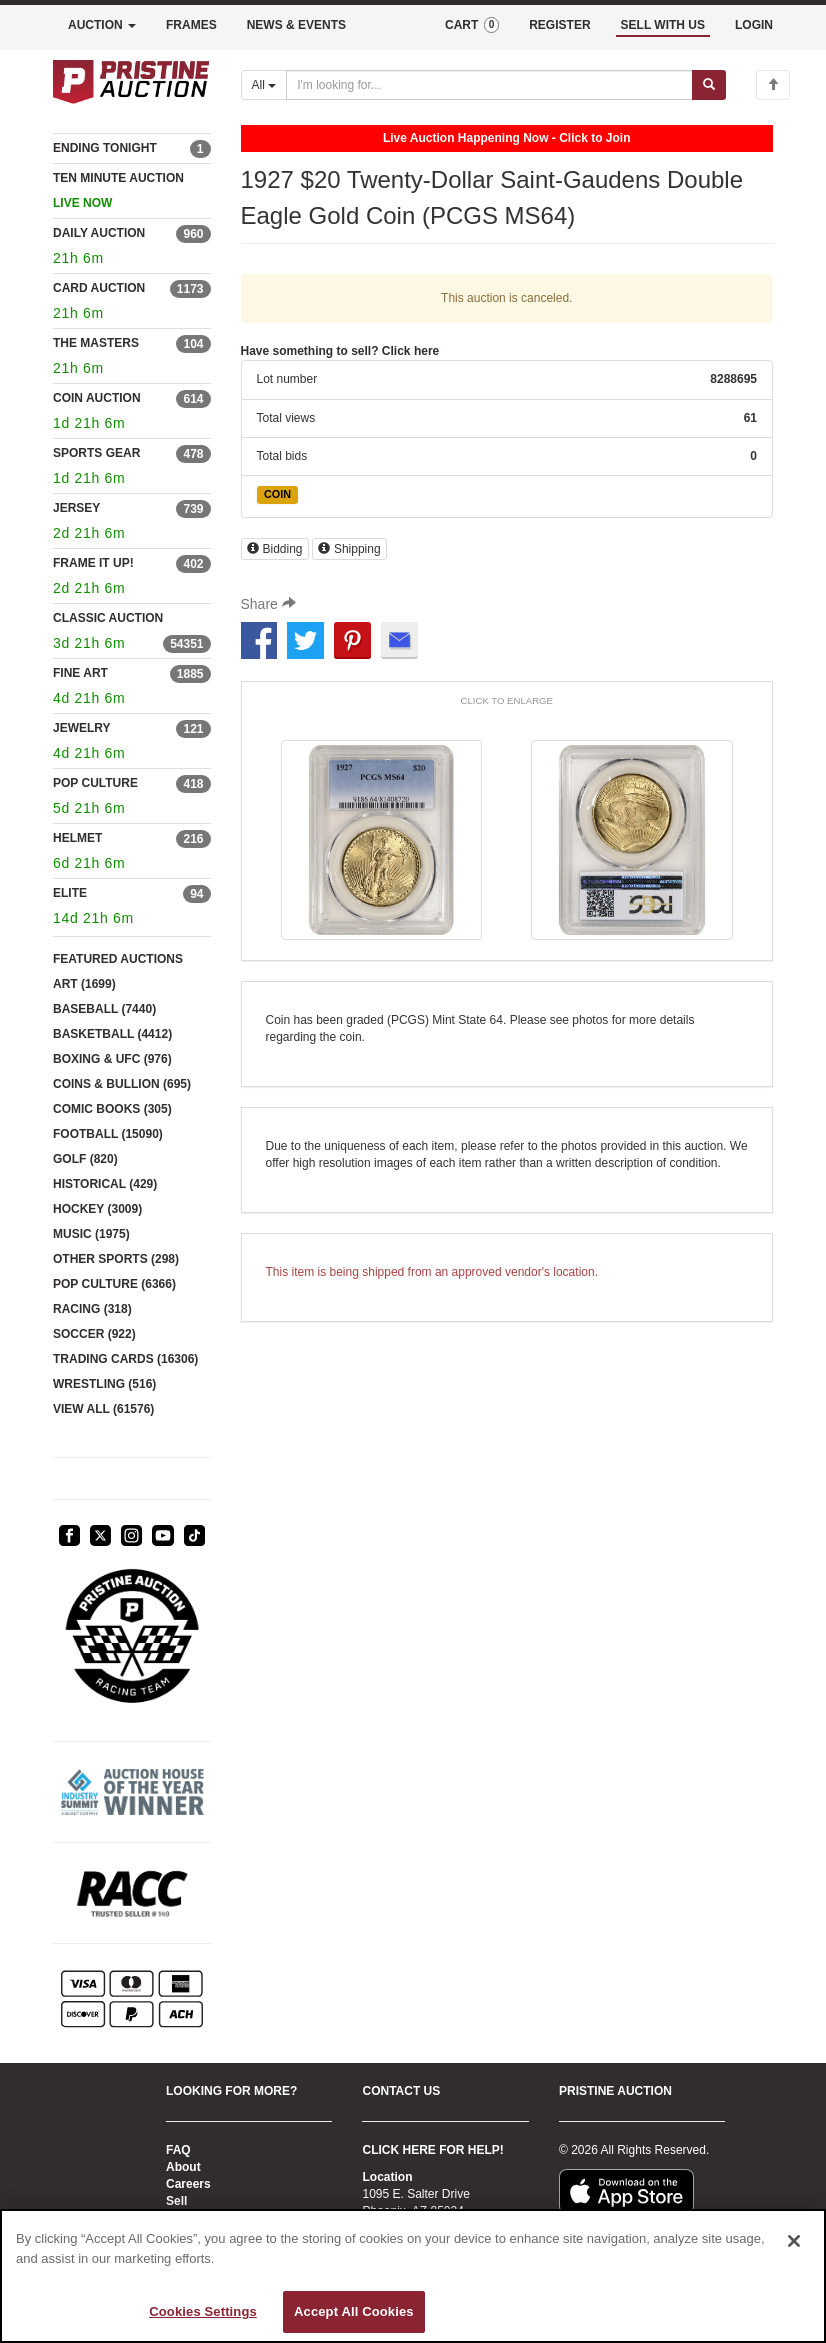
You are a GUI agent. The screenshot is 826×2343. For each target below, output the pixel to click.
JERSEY (76, 508)
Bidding (275, 549)
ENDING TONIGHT (105, 148)
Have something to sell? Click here (340, 351)
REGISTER (559, 25)
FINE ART (80, 673)
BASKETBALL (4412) (112, 1034)
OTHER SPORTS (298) (116, 1259)
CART (472, 25)
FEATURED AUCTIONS (118, 959)
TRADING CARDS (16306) (125, 1359)
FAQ (178, 2150)
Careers (188, 2184)
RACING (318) (92, 1309)
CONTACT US (401, 2091)
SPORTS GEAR (96, 453)
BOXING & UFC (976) (112, 1059)
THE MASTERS (96, 343)
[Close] (794, 2241)
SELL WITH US (663, 25)
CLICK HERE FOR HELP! (432, 2150)
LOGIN (754, 25)
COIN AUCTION (97, 398)
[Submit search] (709, 85)
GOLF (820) (85, 1159)
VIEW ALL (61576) (103, 1409)
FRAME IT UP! (93, 563)
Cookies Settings (203, 2311)
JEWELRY (82, 728)
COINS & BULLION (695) (122, 1084)
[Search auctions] (489, 85)
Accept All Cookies (354, 2311)
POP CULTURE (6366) (114, 1284)
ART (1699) (84, 984)
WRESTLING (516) (104, 1384)
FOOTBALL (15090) (108, 1134)
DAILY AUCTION (99, 233)
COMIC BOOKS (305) (112, 1109)
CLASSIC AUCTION (108, 618)
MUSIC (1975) (91, 1234)
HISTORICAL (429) (105, 1184)
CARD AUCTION (99, 288)
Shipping (349, 549)
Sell (176, 2201)
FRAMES (191, 25)
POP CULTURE (95, 783)
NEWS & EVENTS (296, 25)
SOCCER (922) (94, 1334)
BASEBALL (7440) (104, 1009)
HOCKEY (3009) (97, 1209)
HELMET (77, 838)
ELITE (70, 893)
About (183, 2167)
